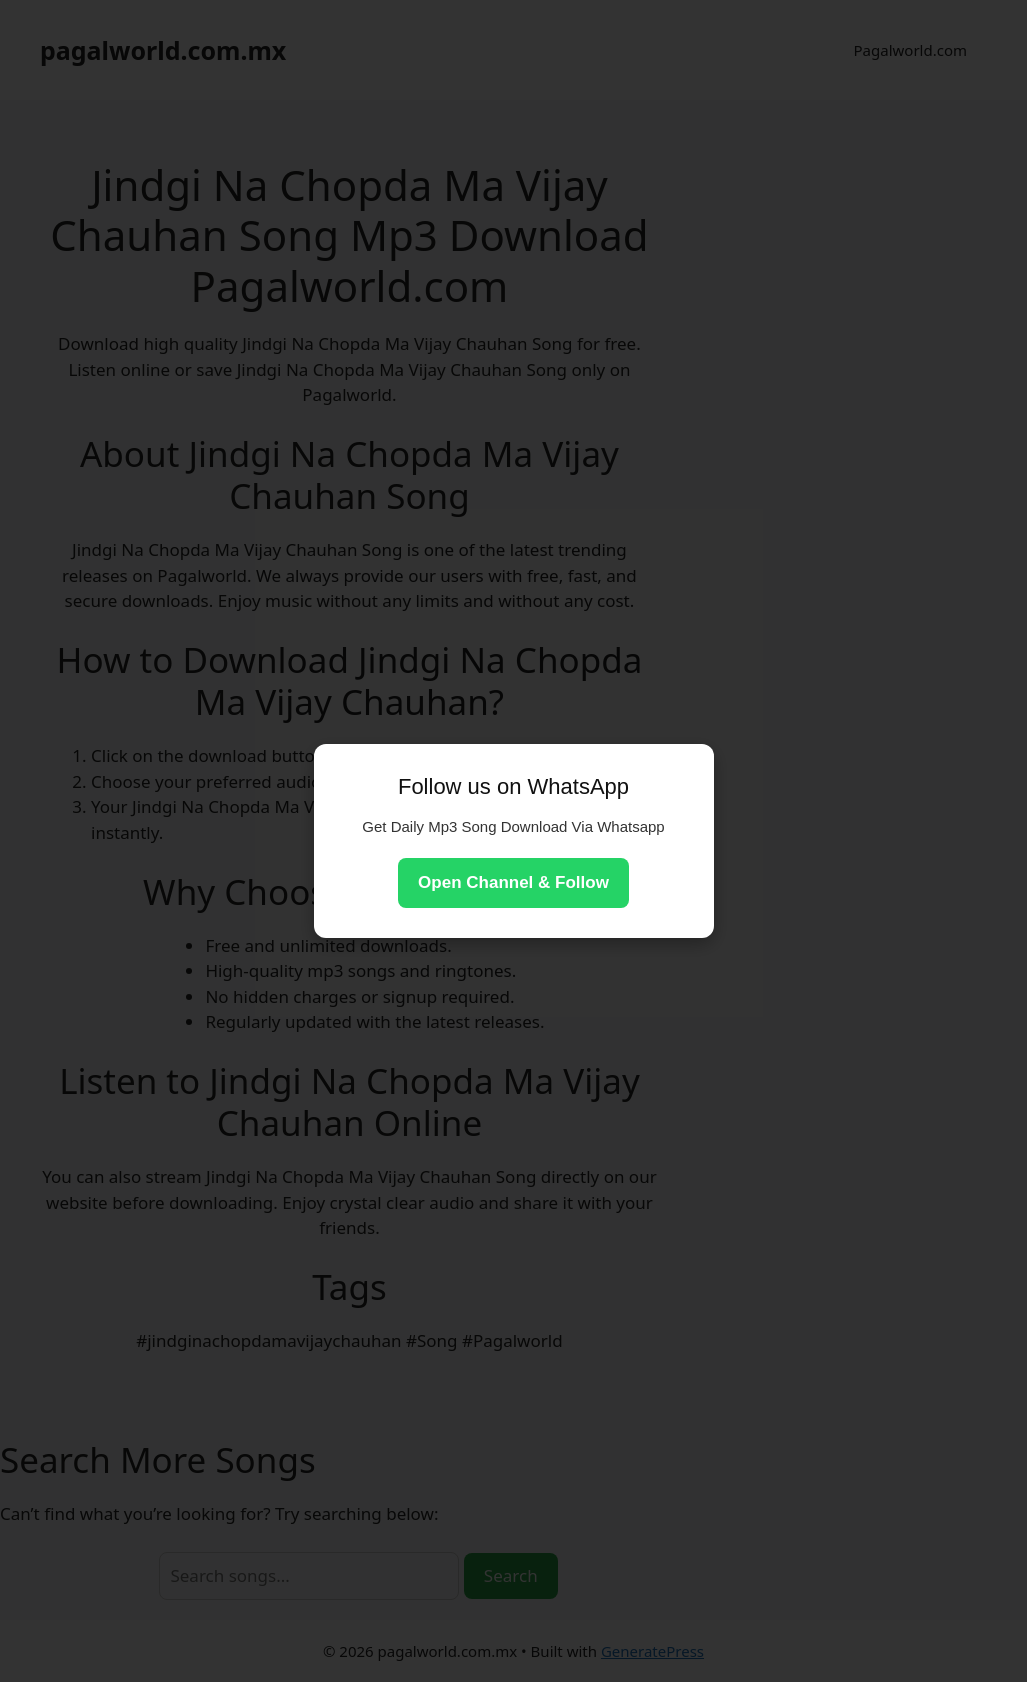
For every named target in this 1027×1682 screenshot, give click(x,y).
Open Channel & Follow (513, 882)
